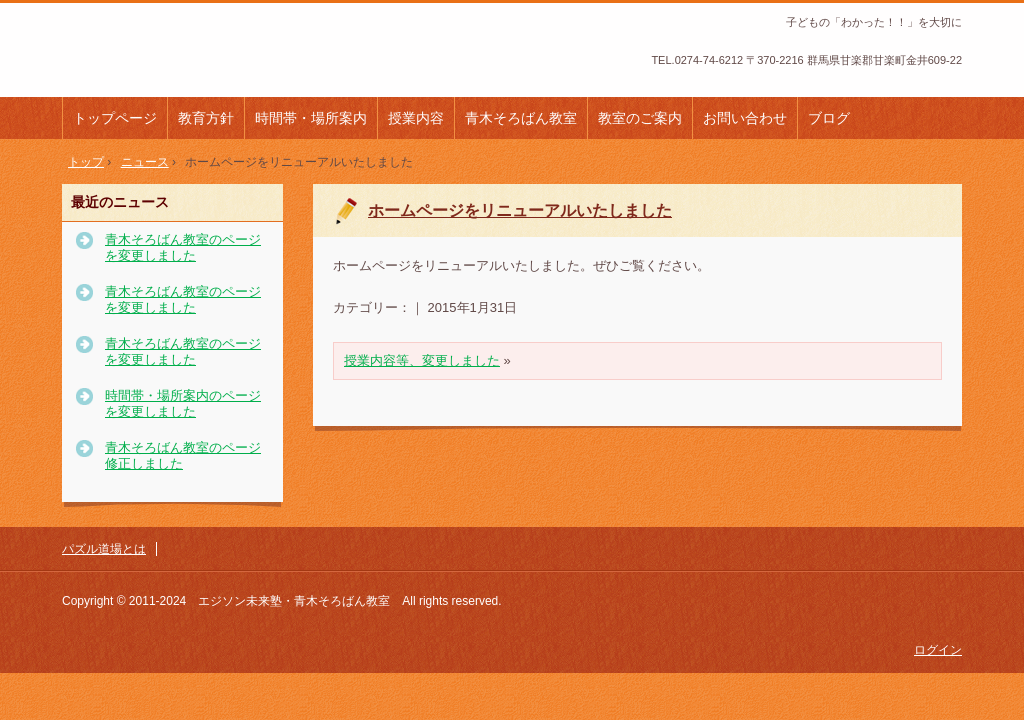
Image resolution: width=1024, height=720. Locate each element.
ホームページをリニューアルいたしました (520, 210)
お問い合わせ (745, 118)
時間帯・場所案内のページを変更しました (183, 403)
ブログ (829, 118)
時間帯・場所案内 (311, 118)
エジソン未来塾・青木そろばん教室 (196, 59)
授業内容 (416, 118)
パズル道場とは (104, 549)
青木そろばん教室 (521, 118)
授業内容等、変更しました (422, 360)
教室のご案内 (640, 118)
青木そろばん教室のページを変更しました (183, 247)
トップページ (115, 118)
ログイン (938, 650)
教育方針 (206, 118)
